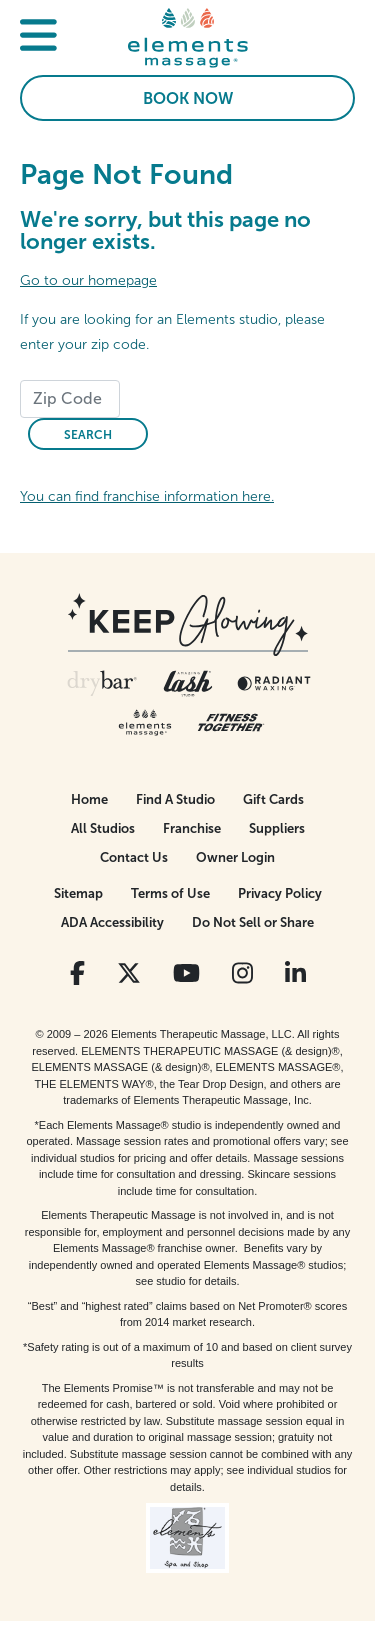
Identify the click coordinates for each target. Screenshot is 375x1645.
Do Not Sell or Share (253, 922)
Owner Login (235, 857)
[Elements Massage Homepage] (188, 37)
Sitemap (78, 893)
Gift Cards (273, 799)
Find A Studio (175, 799)
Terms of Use (170, 893)
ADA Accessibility (112, 922)
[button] (38, 37)
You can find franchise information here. (147, 496)
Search (88, 435)
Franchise (192, 828)
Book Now (188, 98)
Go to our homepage (88, 280)
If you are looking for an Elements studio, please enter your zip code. (172, 332)
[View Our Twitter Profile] (129, 973)
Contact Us (134, 857)
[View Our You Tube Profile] (186, 973)
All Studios (103, 828)
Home (89, 799)
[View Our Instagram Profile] (242, 973)
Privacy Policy (280, 893)
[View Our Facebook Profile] (77, 973)
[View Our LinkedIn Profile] (295, 973)
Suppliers (277, 828)
